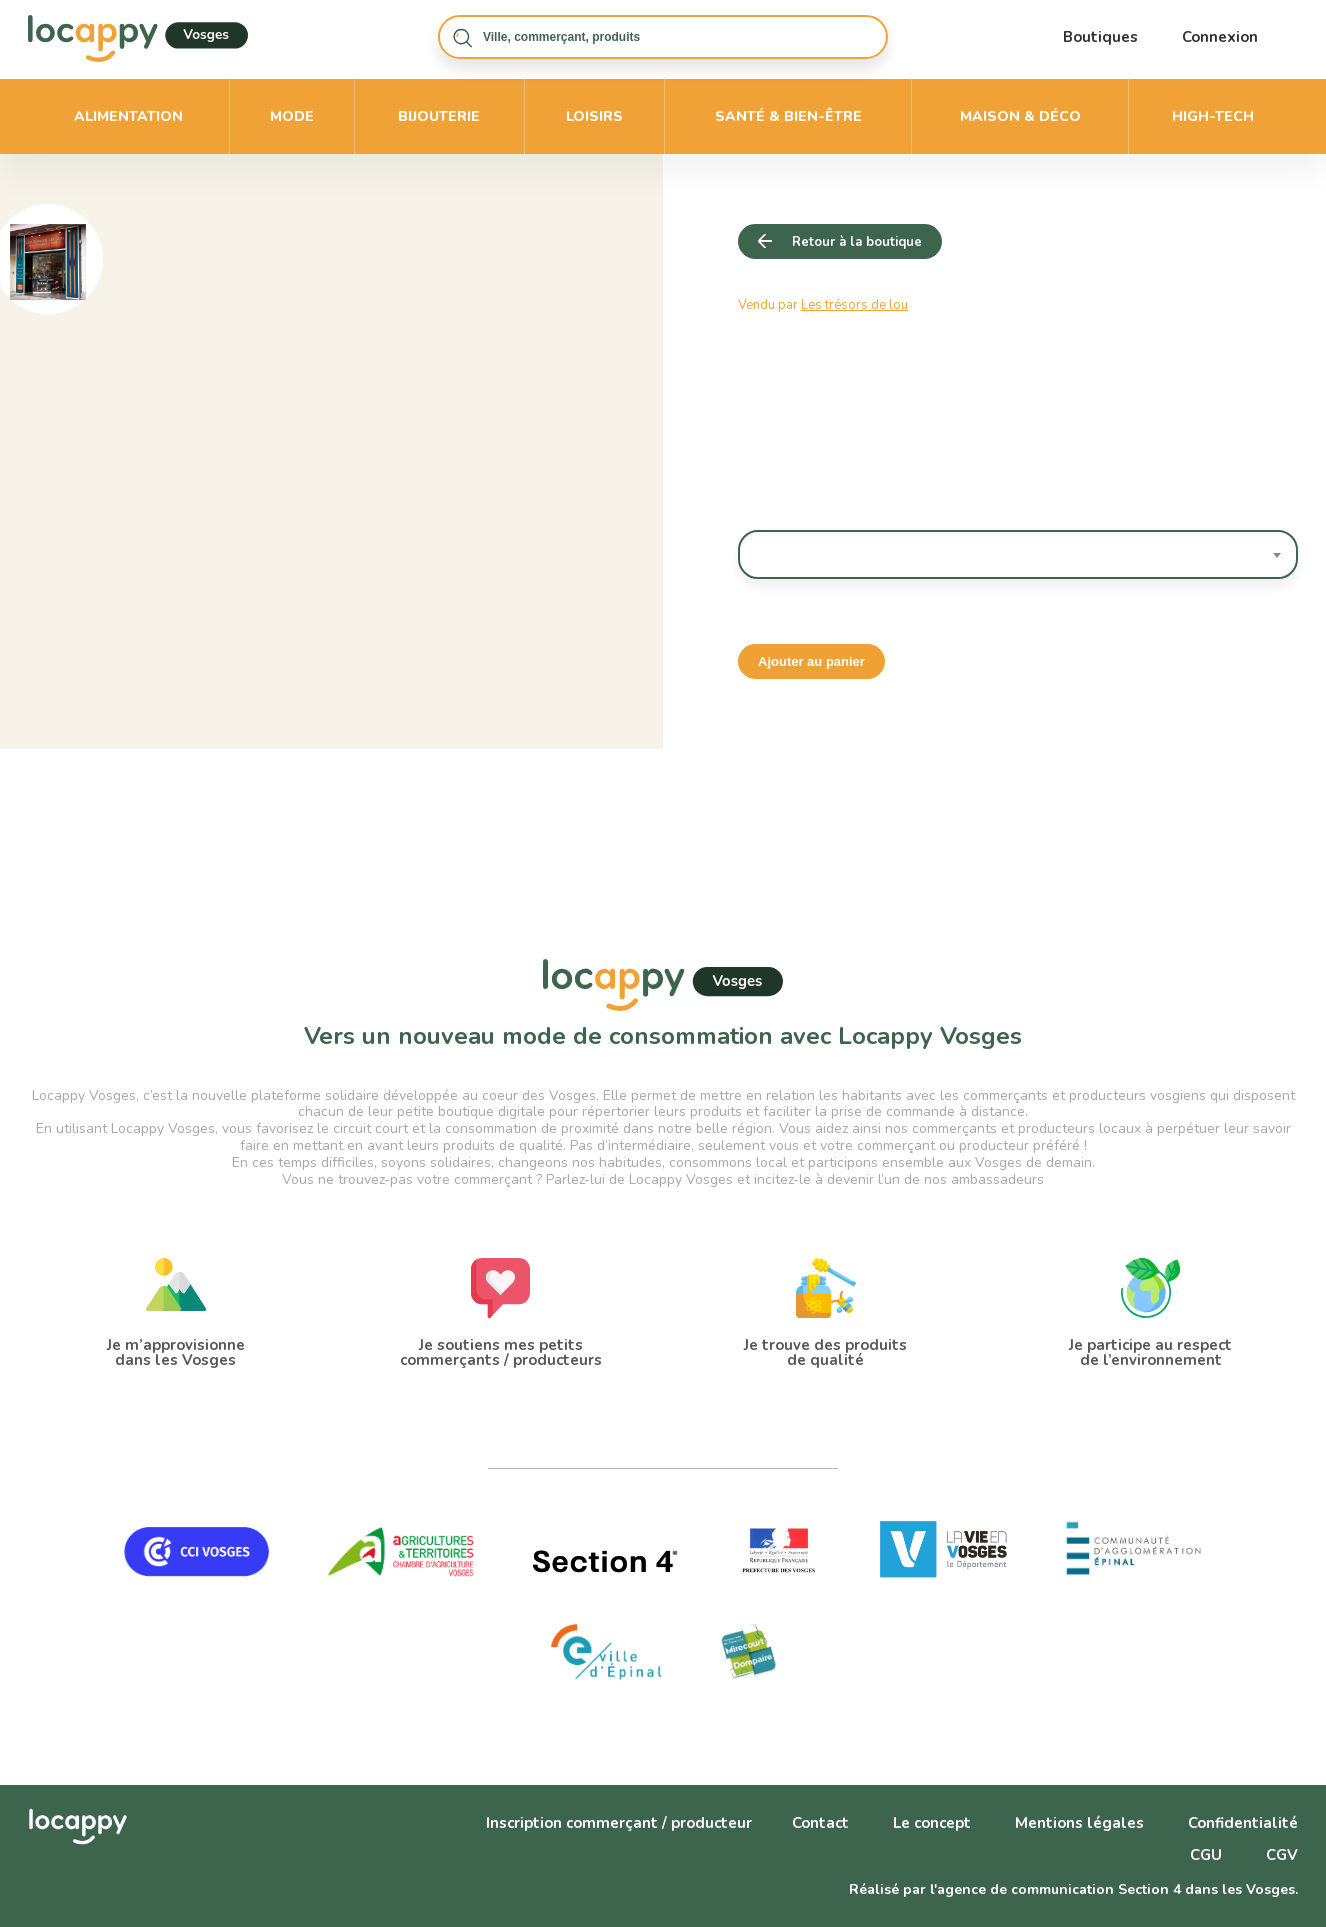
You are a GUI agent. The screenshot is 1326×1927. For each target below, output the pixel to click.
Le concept (932, 1823)
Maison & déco (1020, 116)
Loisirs (594, 116)
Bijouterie (439, 116)
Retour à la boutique (857, 242)
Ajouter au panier (811, 661)
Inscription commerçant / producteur (619, 1823)
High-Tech (1213, 116)
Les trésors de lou (854, 305)
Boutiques (1100, 37)
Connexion (1220, 37)
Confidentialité (1243, 1823)
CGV (1282, 1855)
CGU (1206, 1855)
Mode (292, 116)
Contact (820, 1823)
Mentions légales (1079, 1823)
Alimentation (128, 116)
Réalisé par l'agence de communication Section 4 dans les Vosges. (1073, 1889)
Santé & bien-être (788, 116)
